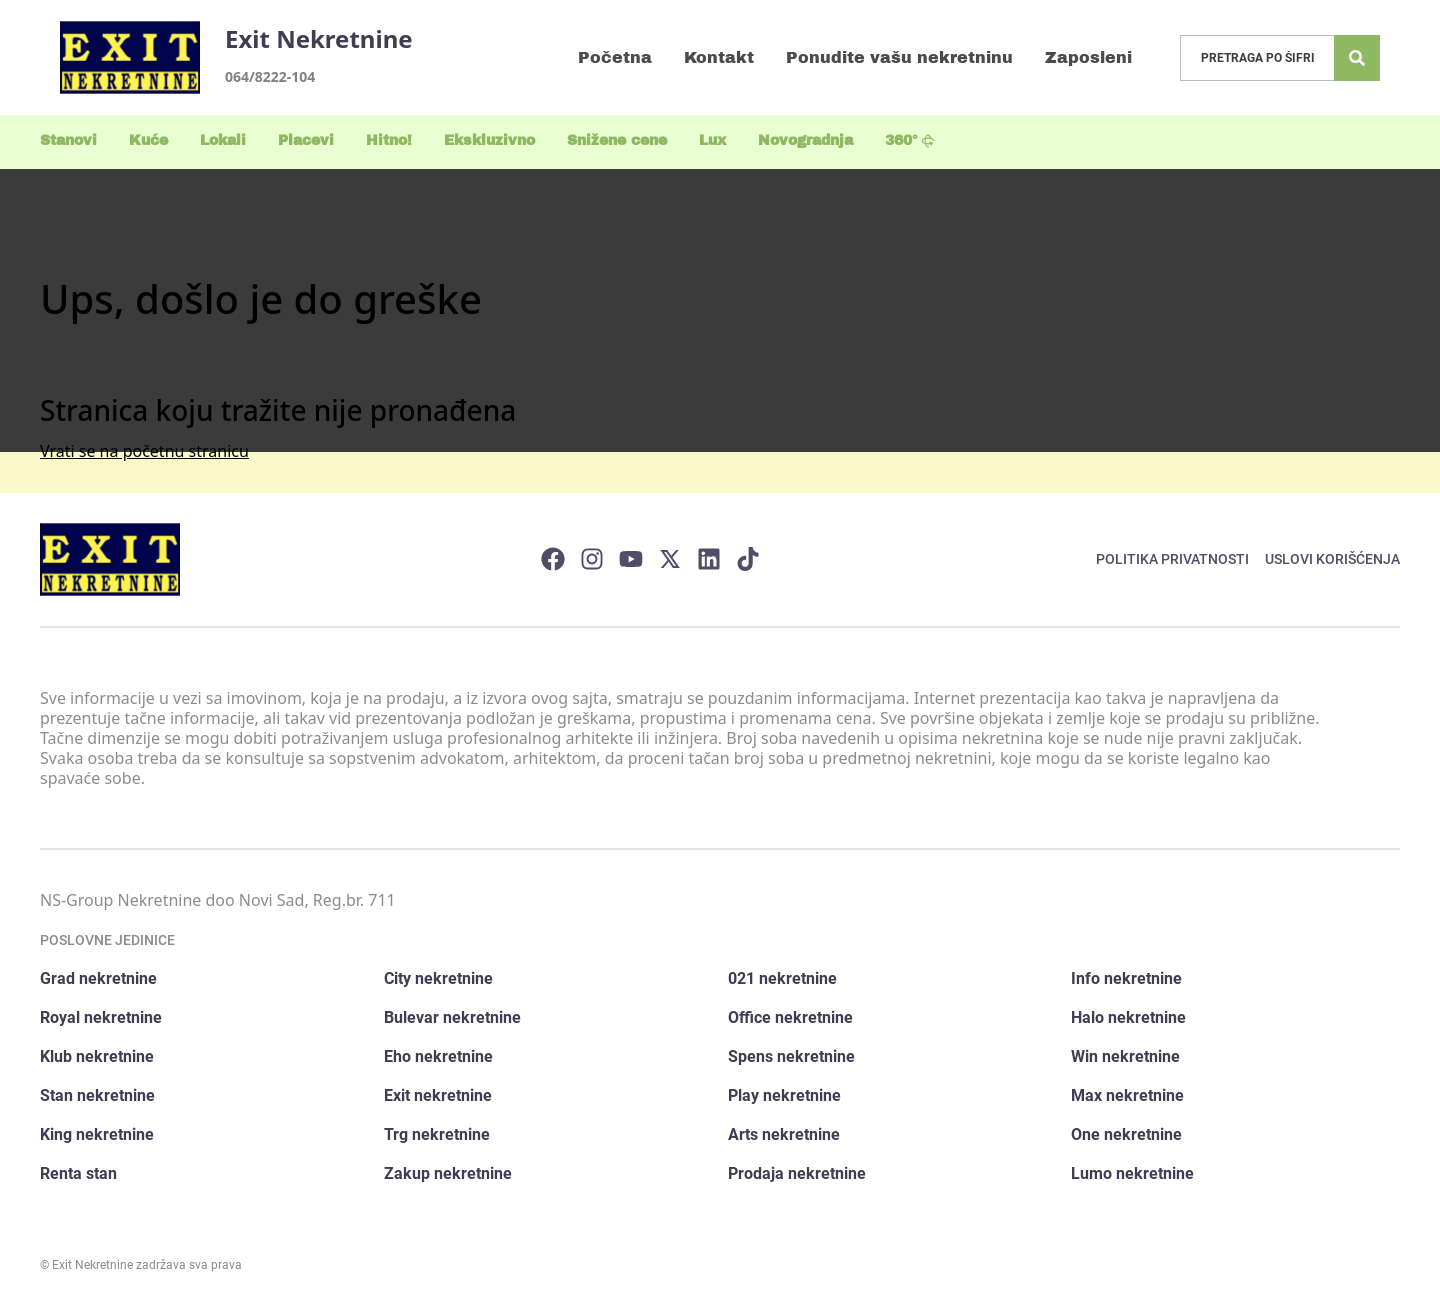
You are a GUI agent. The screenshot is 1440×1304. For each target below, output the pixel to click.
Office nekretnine (790, 1017)
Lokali (223, 140)
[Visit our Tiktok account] (748, 559)
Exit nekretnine (438, 1095)
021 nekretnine (782, 978)
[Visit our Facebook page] (553, 559)
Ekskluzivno (489, 140)
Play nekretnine (784, 1095)
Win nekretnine (1125, 1056)
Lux (712, 140)
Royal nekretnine (101, 1017)
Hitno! (389, 140)
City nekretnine (438, 978)
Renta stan (78, 1173)
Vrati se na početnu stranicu (144, 451)
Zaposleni (1088, 57)
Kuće (148, 140)
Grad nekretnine (98, 978)
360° (910, 140)
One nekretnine (1126, 1134)
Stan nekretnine (97, 1095)
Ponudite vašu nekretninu (899, 57)
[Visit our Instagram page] (592, 559)
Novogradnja (805, 140)
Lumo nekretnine (1132, 1173)
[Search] (1357, 58)
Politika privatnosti (1172, 559)
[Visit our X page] (670, 559)
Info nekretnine (1126, 978)
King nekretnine (97, 1134)
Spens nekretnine (791, 1056)
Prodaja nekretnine (797, 1173)
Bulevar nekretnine (452, 1017)
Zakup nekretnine (448, 1173)
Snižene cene (617, 140)
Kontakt (719, 57)
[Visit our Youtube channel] (631, 559)
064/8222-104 (270, 76)
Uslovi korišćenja (1332, 559)
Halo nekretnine (1128, 1017)
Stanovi (68, 140)
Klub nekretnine (97, 1056)
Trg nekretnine (437, 1134)
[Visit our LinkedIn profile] (709, 559)
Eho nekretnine (438, 1056)
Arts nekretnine (784, 1134)
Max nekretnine (1127, 1095)
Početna (615, 57)
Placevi (306, 140)
